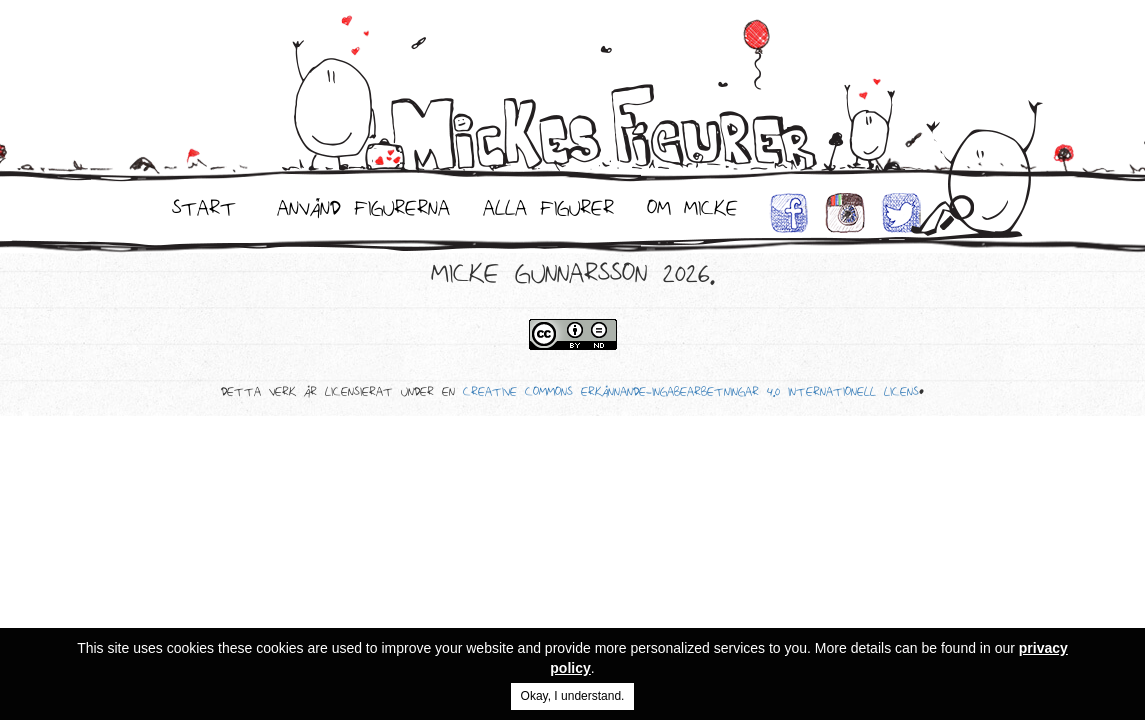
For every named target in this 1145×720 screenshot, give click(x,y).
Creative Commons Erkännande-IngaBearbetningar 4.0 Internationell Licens (691, 395)
